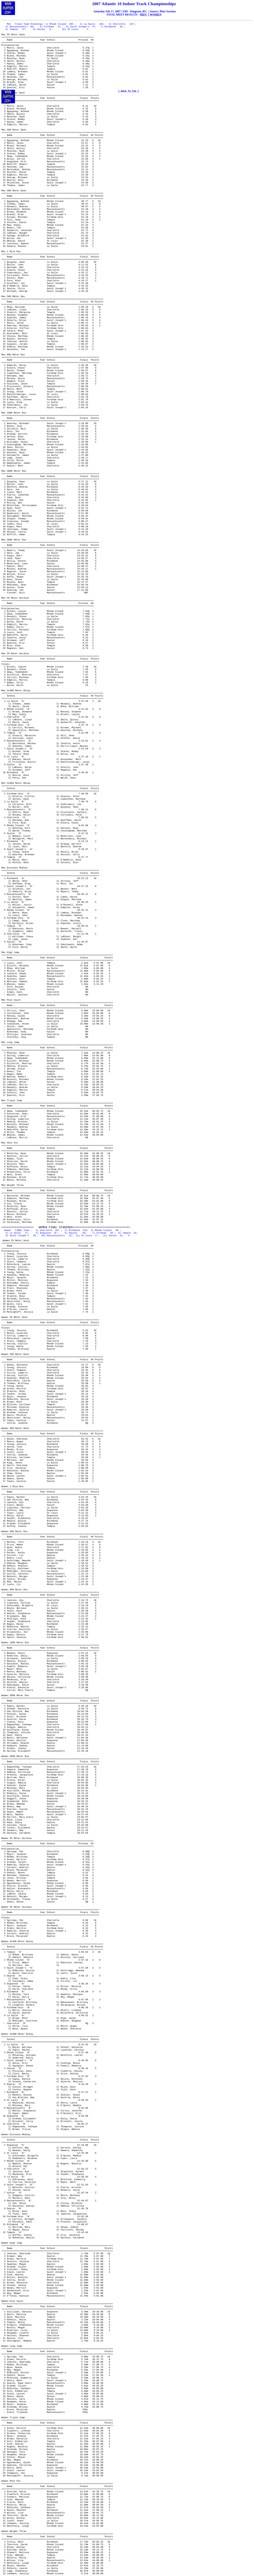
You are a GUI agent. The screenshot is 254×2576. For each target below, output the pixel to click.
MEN (143, 14)
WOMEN (155, 14)
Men (4, 35)
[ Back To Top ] (128, 91)
